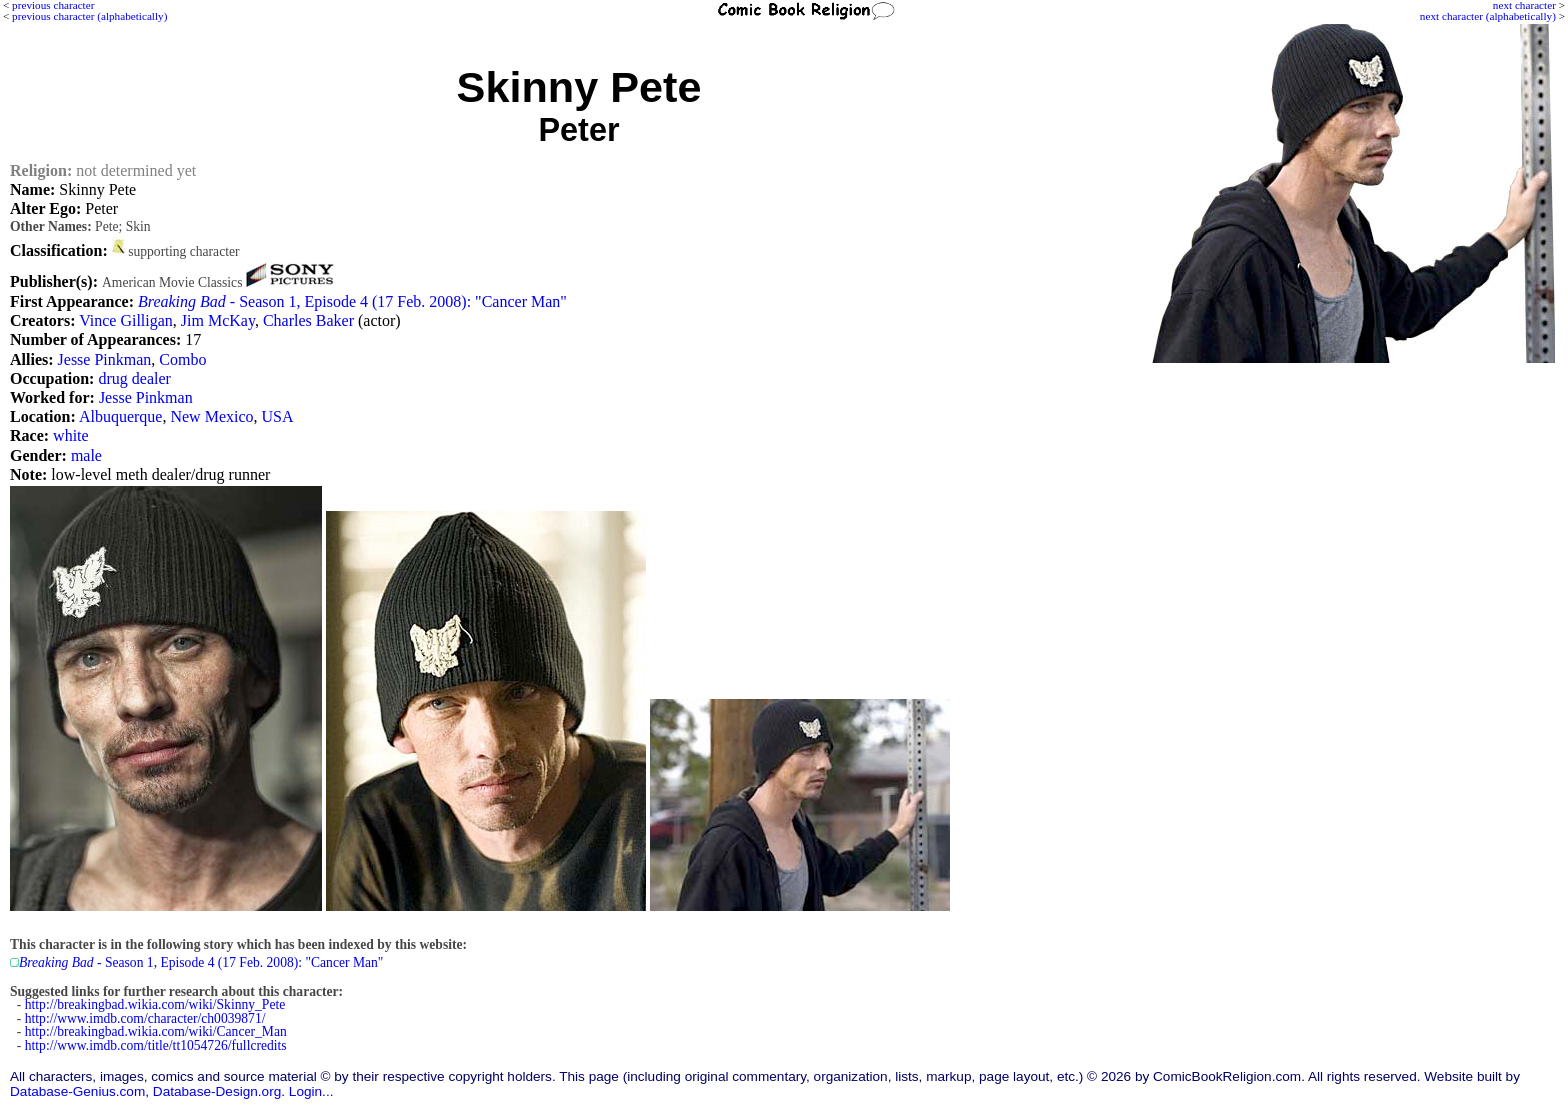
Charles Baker (308, 320)
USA (278, 416)
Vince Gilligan (126, 320)
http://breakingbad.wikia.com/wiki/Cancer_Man (156, 1031)
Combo (182, 359)
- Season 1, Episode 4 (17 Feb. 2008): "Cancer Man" (352, 301)
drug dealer (134, 378)
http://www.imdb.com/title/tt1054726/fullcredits (156, 1045)
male (86, 455)
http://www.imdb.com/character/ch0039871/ (145, 1018)
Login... (311, 1091)
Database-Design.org (217, 1091)
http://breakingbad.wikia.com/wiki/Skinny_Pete (155, 1004)
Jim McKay (218, 320)
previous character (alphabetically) (89, 16)
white (71, 435)
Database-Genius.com (77, 1091)
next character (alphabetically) (1488, 16)
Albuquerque (121, 416)
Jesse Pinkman (105, 359)
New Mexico (211, 416)
